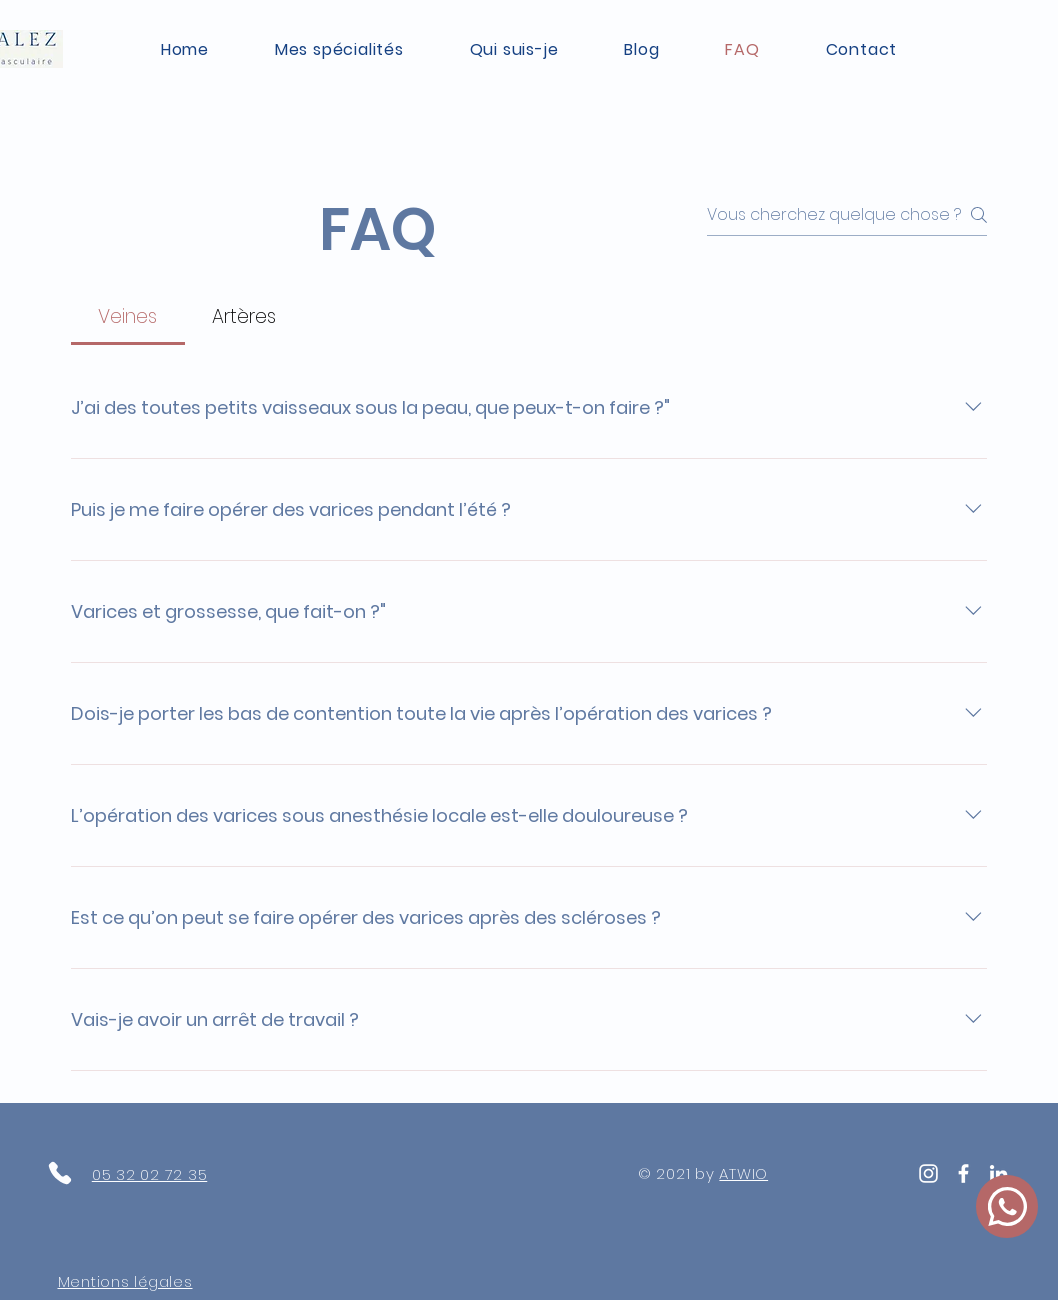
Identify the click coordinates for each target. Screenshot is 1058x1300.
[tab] (128, 317)
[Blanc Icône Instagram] (928, 1173)
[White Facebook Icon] (963, 1173)
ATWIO (743, 1173)
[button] (339, 49)
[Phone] (60, 1173)
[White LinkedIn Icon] (998, 1173)
